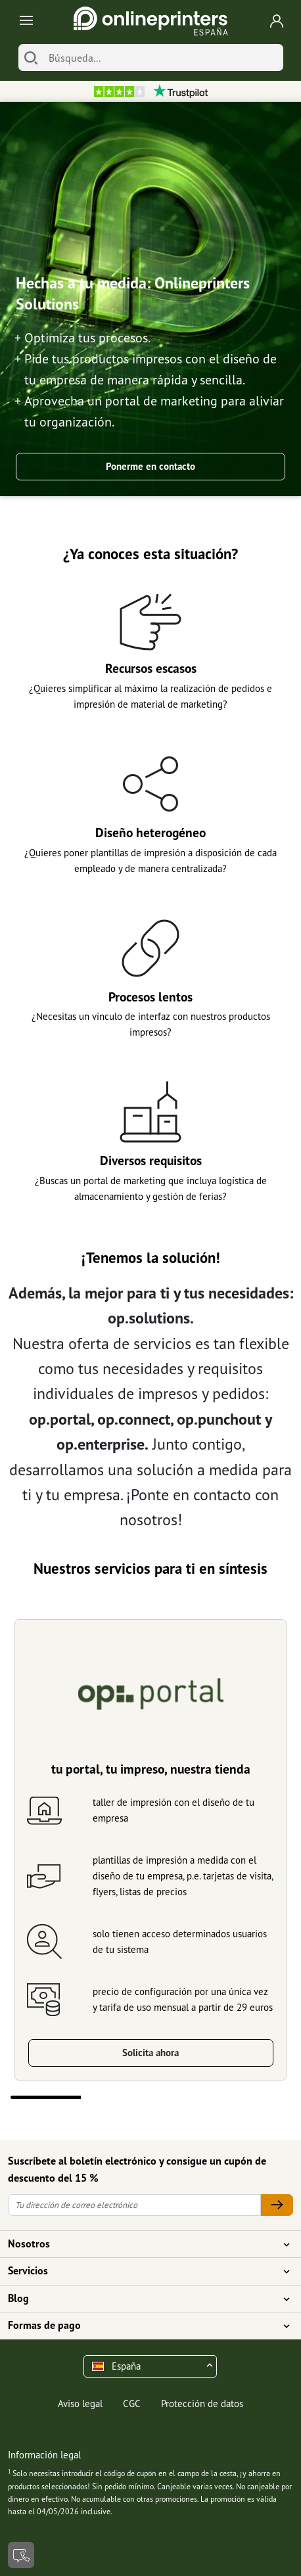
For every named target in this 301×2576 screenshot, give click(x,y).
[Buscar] (31, 57)
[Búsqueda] (162, 57)
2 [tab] (116, 2097)
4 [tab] (256, 2097)
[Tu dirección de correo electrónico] (134, 2205)
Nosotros (142, 2244)
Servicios (142, 2271)
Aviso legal (80, 2403)
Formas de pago (142, 2325)
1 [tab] (46, 2097)
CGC (132, 2403)
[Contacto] (21, 2555)
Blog (142, 2298)
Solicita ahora (150, 2052)
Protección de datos (202, 2403)
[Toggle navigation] (24, 21)
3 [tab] (185, 2097)
